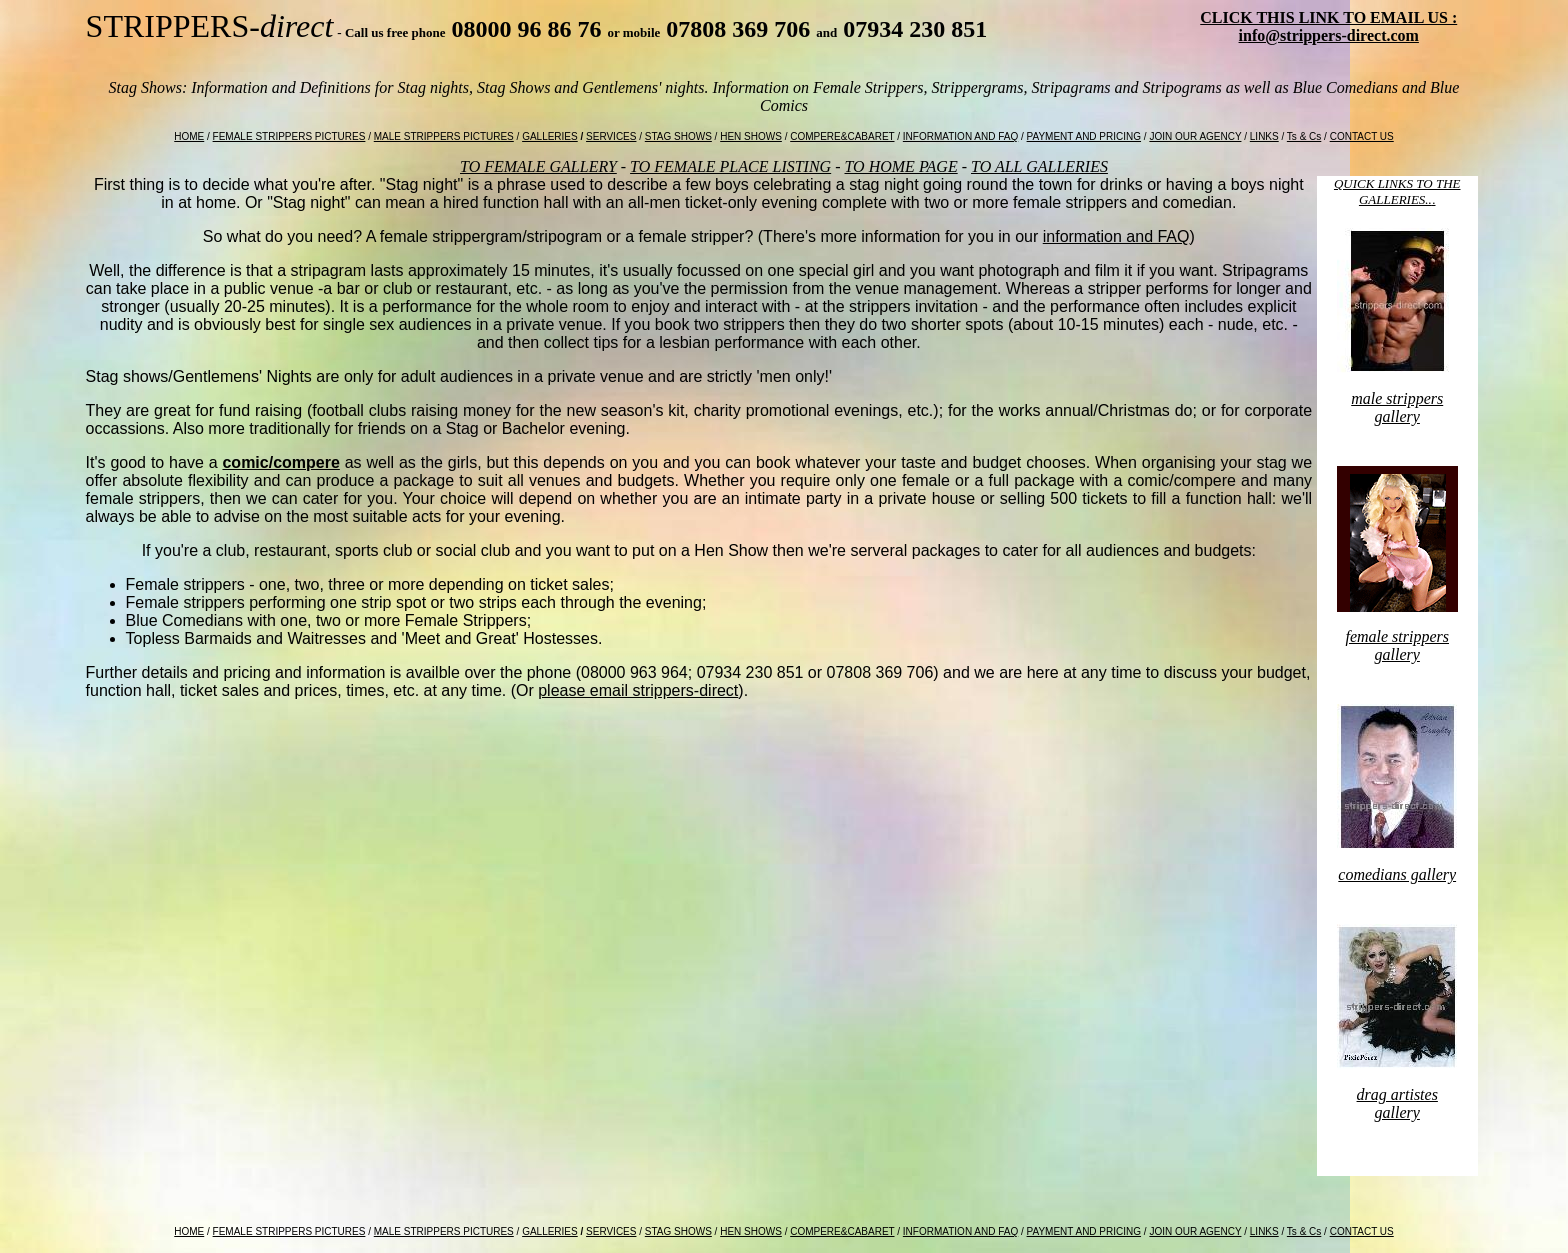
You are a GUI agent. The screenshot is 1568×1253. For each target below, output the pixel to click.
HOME (189, 136)
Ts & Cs (1304, 136)
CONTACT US (1362, 136)
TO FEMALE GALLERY (538, 166)
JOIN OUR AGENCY (1195, 136)
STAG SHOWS (678, 136)
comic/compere (280, 462)
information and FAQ (1116, 236)
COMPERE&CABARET (842, 136)
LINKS (1264, 136)
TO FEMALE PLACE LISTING (730, 166)
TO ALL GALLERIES (1039, 166)
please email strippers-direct (638, 690)
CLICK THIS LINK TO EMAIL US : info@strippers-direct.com (1328, 26)
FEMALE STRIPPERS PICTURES (289, 136)
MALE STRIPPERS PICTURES (444, 136)
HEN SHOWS (751, 136)
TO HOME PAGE (901, 166)
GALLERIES (550, 136)
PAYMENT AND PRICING (1084, 136)
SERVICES (611, 136)
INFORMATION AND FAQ (960, 136)
